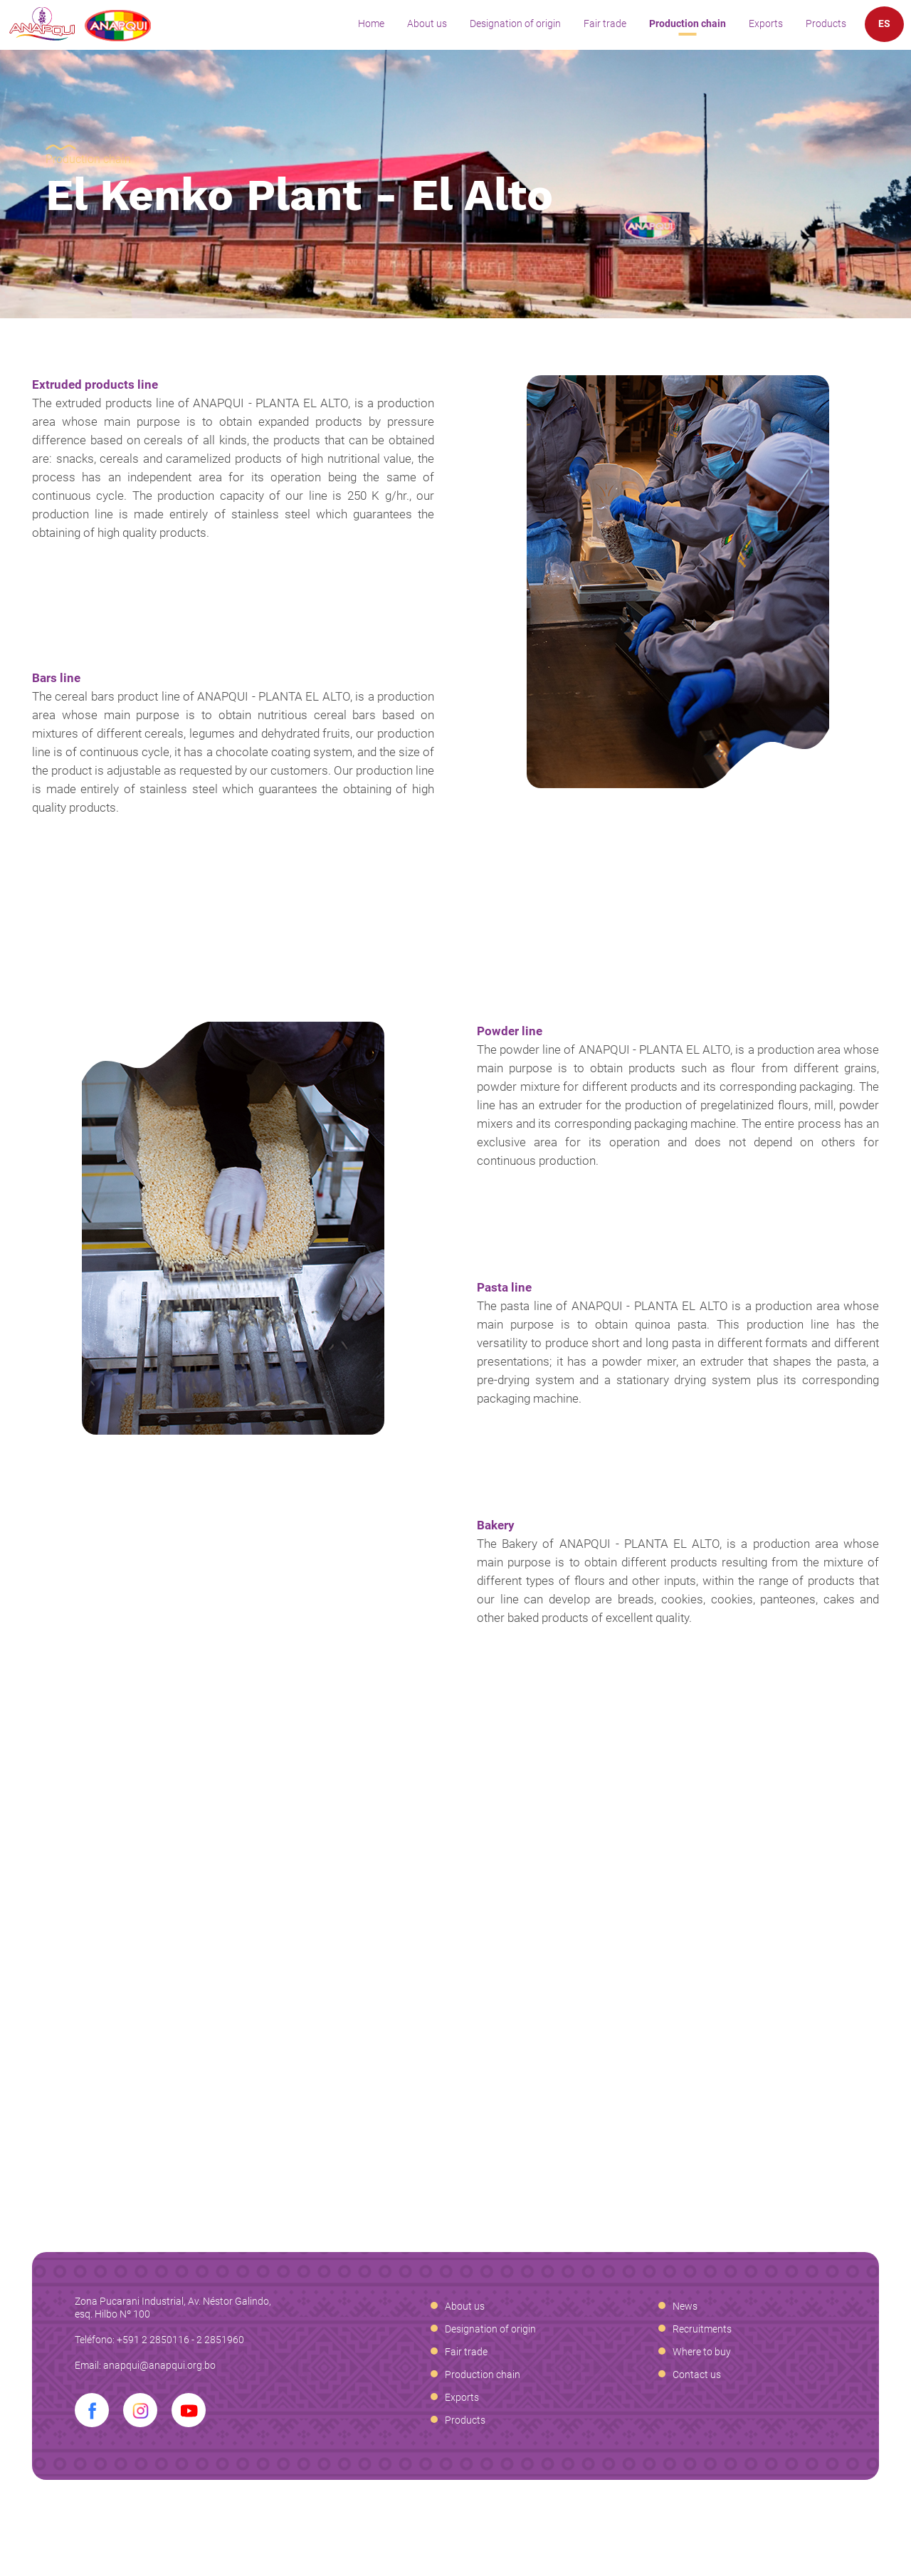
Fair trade (605, 23)
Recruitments (702, 2329)
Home (371, 23)
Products (826, 23)
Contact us (697, 2374)
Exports (766, 23)
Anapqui (80, 24)
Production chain (687, 23)
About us (427, 23)
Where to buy (702, 2351)
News (685, 2306)
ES (884, 23)
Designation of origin (515, 23)
